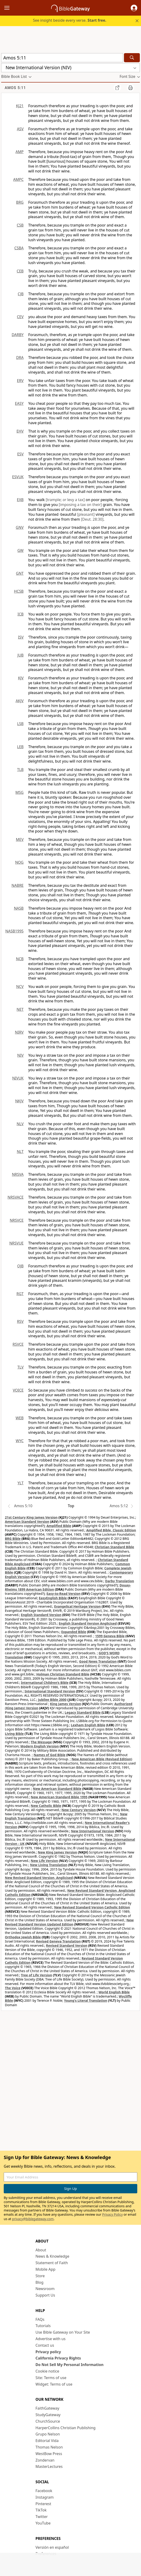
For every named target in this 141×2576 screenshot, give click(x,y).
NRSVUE (16, 1243)
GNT (20, 573)
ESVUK (18, 476)
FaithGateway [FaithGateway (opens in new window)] (47, 2408)
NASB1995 (14, 931)
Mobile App (45, 2269)
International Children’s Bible (45, 1682)
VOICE (18, 1390)
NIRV (19, 1032)
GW (20, 550)
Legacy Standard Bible (83, 1712)
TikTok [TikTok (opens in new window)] (41, 2510)
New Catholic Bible (46, 1805)
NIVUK (18, 1078)
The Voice (13, 1988)
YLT (21, 1483)
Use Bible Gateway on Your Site (62, 2332)
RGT (20, 1293)
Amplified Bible (58, 1526)
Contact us (44, 2345)
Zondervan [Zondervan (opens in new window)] (44, 2460)
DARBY (18, 334)
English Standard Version (41, 1615)
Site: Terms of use (50, 2377)
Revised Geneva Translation (58, 1941)
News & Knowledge (52, 2256)
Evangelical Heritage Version (77, 1606)
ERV (20, 380)
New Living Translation (48, 1865)
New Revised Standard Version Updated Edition (69, 1922)
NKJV (19, 1101)
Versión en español (52, 2547)
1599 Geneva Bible (109, 1636)
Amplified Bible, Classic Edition (111, 1530)
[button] (134, 8)
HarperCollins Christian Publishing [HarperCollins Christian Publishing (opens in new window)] (65, 2427)
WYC (20, 1440)
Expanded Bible (73, 1632)
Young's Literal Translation (85, 2000)
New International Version (92, 1831)
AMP (20, 151)
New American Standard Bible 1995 (59, 1797)
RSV (20, 1321)
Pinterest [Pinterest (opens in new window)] (43, 2503)
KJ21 (20, 105)
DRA (20, 357)
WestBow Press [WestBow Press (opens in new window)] (48, 2453)
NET (20, 1009)
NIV (20, 1055)
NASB (19, 908)
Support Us (45, 2295)
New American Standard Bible (57, 1788)
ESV (20, 454)
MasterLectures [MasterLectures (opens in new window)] (49, 2466)
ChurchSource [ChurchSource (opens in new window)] (47, 2421)
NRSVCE (17, 1220)
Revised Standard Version (66, 1945)
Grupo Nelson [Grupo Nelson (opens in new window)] (47, 2434)
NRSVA (18, 1174)
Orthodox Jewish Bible (23, 1937)
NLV (20, 1123)
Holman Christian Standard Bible (62, 1674)
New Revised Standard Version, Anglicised (39, 1877)
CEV (20, 316)
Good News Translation (98, 1661)
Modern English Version (39, 1746)
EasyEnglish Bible (53, 1598)
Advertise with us (50, 2338)
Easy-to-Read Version (63, 1593)
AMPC (18, 179)
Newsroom (45, 2288)
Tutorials (43, 2325)
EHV (20, 431)
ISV (21, 637)
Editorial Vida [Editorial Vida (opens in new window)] (47, 2440)
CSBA (19, 248)
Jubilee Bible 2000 (52, 1699)
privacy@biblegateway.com (33, 2219)
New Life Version (44, 1860)
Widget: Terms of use (53, 2384)
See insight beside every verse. (69, 20)
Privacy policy (48, 2351)
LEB (20, 746)
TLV (20, 1367)
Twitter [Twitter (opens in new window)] (41, 2516)
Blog (39, 2282)
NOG (19, 862)
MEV (20, 839)
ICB (21, 614)
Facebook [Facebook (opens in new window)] (43, 2490)
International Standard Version (50, 1691)
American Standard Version (27, 1521)
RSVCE (18, 1344)
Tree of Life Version (36, 1975)
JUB (21, 655)
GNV (20, 527)
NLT (20, 1151)
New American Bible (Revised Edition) (101, 1759)
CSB (20, 225)
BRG (20, 202)
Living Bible (14, 1733)
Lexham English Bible (88, 1725)
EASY (19, 403)
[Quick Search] (62, 57)
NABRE (17, 885)
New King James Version (57, 1852)
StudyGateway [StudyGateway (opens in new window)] (47, 2414)
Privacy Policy (112, 2214)
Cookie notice (47, 2371)
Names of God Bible (50, 1755)
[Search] (132, 57)
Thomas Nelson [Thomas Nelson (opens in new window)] (49, 2447)
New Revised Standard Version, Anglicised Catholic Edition (70, 1892)
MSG (19, 792)
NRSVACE (15, 1197)
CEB (20, 271)
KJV (21, 678)
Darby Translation (119, 1581)
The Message (41, 1742)
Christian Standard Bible (114, 1547)
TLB (20, 769)
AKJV (20, 700)
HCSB (19, 591)
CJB (21, 293)
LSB (20, 723)
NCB (20, 958)
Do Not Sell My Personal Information (69, 2364)
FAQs (39, 2319)
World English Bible (114, 1992)
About (40, 2250)
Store (40, 2275)
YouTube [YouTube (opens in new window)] (43, 2523)
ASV (20, 128)
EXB (20, 499)
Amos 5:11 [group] (15, 88)
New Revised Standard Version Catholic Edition (92, 1907)
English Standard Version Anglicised (88, 1623)
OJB (20, 1266)
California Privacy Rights (58, 2358)
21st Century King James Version (31, 1517)
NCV (20, 986)
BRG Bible (13, 1538)
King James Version (65, 1704)
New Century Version (78, 1810)
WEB (20, 1417)
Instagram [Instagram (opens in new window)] (44, 2497)
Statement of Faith (51, 2262)
